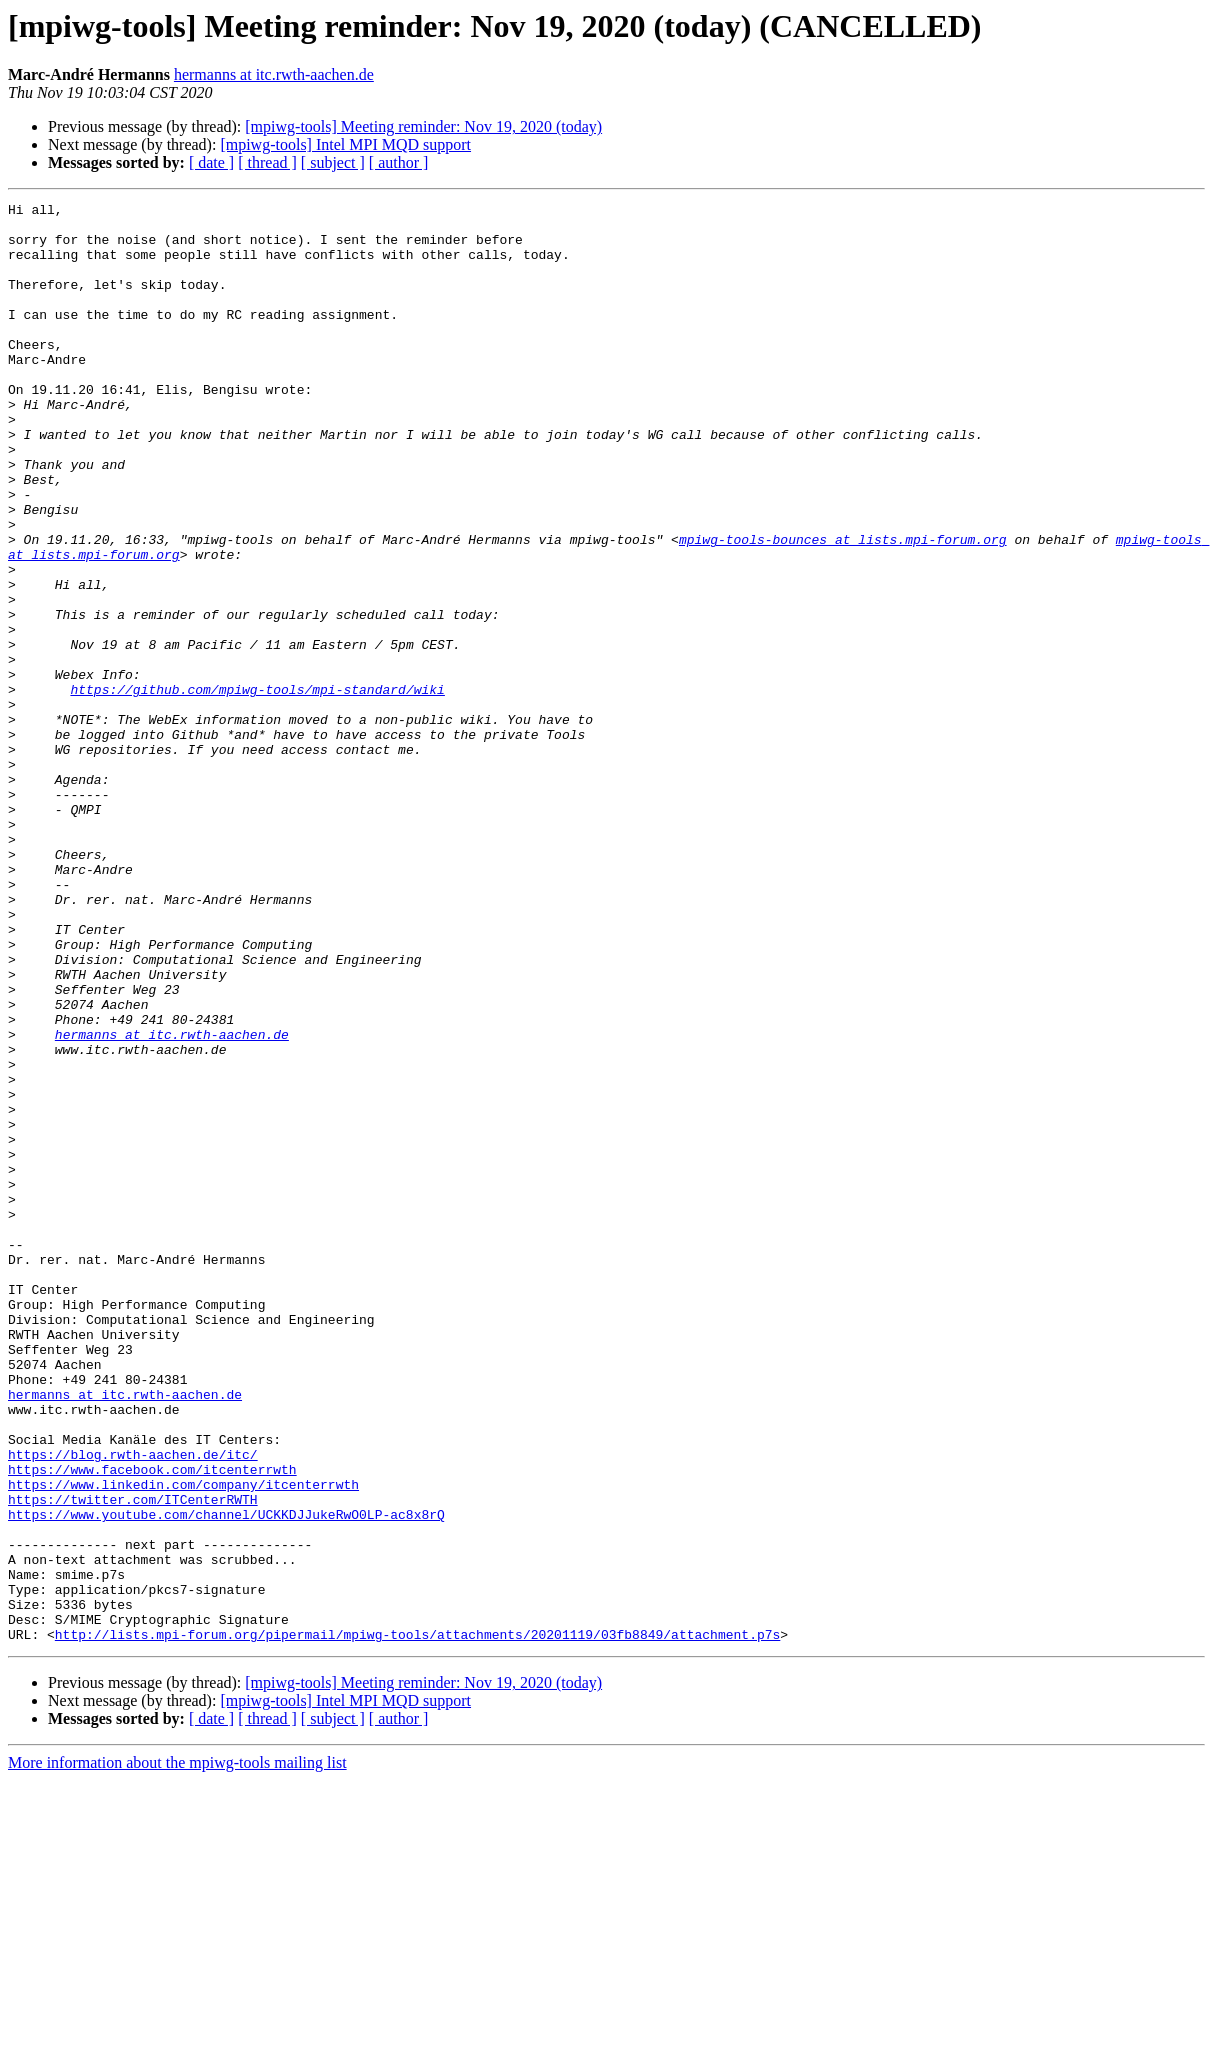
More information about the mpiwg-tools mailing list (177, 2050)
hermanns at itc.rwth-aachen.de (274, 74)
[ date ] (211, 162)
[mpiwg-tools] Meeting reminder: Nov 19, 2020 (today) (423, 126)
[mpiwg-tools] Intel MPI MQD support (345, 144)
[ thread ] (267, 162)
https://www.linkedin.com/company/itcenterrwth (183, 1742)
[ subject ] (333, 162)
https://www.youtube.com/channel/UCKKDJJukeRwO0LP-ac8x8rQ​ (226, 1778)
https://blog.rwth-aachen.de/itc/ (133, 1706)
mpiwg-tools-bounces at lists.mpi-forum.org (843, 608)
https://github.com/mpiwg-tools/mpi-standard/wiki (257, 788)
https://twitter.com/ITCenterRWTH (133, 1760)
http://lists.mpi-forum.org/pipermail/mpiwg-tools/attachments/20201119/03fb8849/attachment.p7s (417, 1922)
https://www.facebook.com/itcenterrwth (152, 1724)
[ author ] (399, 162)
